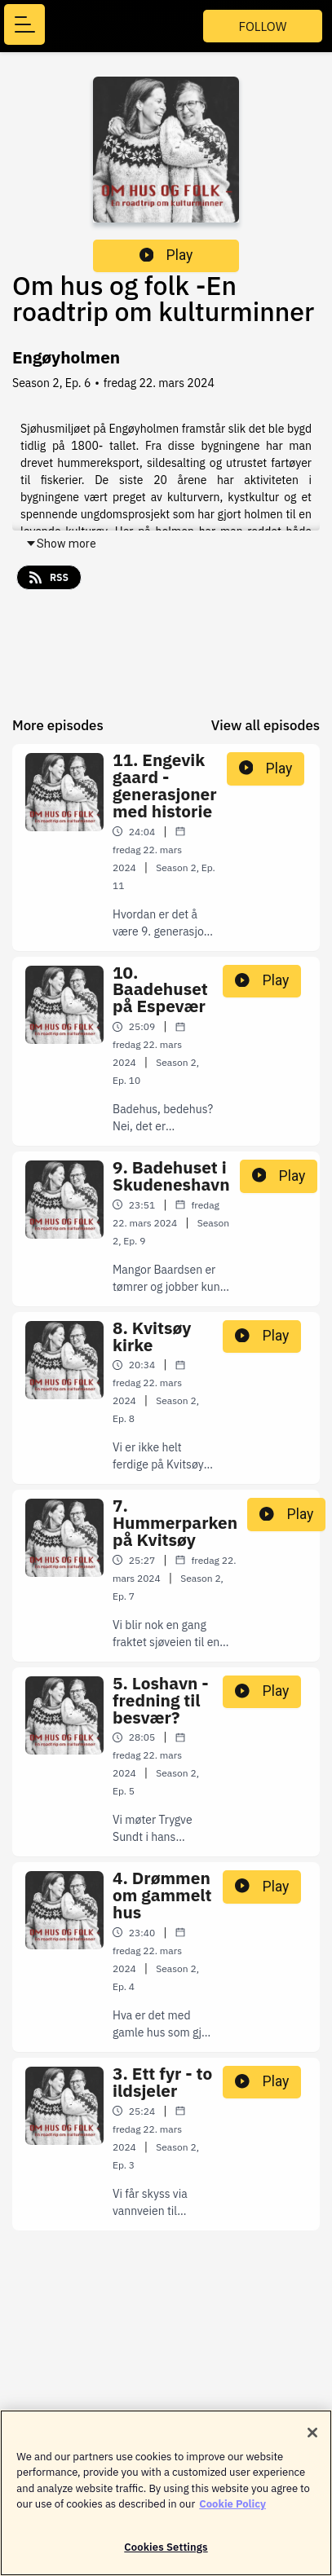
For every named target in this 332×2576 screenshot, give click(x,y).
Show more (60, 543)
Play (166, 255)
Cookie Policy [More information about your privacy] (232, 2510)
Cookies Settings (165, 2554)
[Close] (312, 2438)
